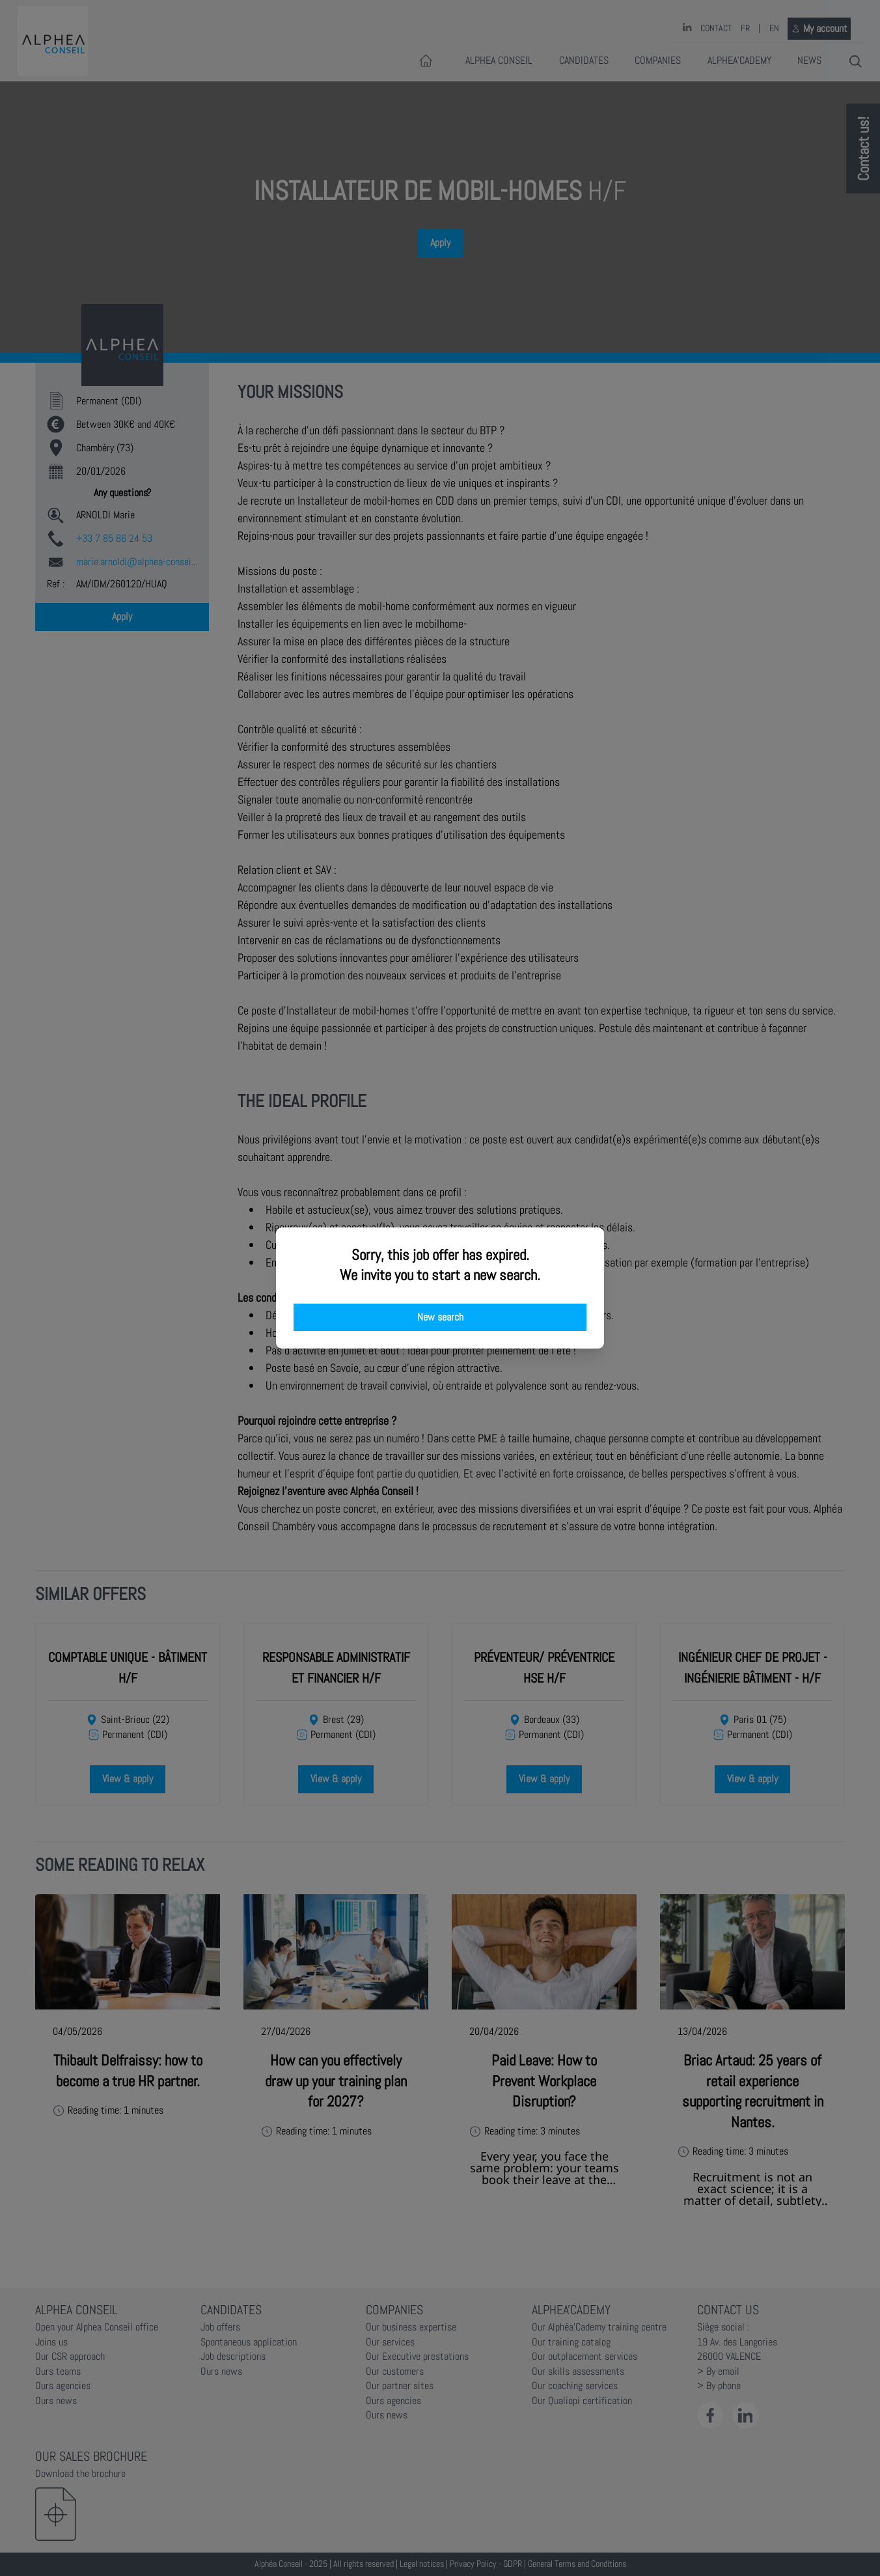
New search (440, 1317)
